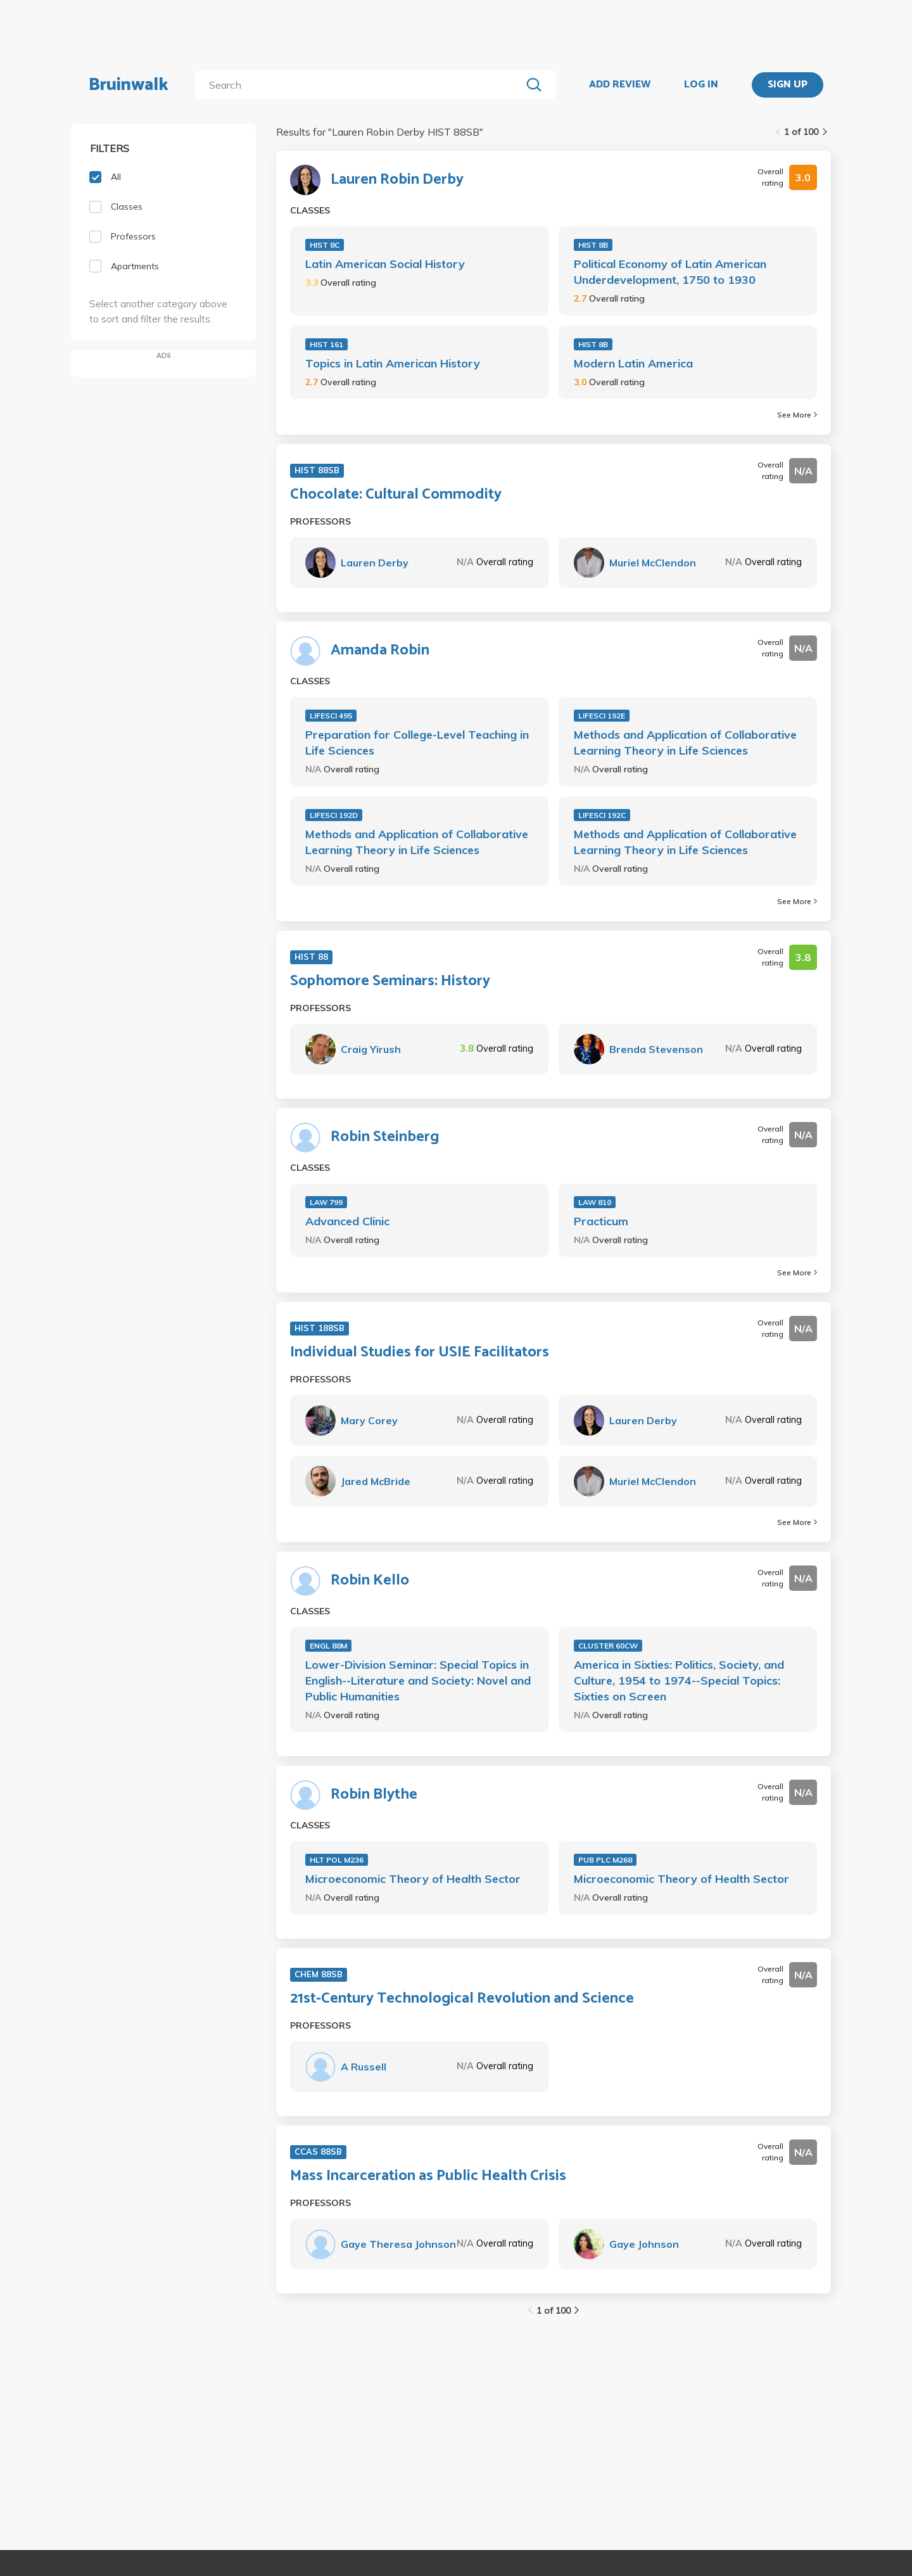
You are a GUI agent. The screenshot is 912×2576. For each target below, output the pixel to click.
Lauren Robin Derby (397, 180)
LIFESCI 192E (601, 715)
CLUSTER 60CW (608, 1645)
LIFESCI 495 (331, 715)
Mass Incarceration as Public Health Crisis (428, 2176)
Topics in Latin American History (392, 363)
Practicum (601, 1221)
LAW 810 (594, 1202)
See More (797, 414)
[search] (360, 85)
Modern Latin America (633, 363)
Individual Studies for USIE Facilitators (419, 1352)
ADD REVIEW (619, 85)
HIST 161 (326, 344)
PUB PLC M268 (605, 1860)
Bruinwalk (128, 85)
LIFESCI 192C (602, 815)
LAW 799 (326, 1202)
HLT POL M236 (337, 1860)
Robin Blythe (374, 1794)
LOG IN (701, 85)
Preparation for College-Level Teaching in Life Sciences (417, 742)
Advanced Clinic (347, 1221)
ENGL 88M (328, 1645)
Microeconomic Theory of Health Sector (413, 1878)
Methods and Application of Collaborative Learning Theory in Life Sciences (685, 742)
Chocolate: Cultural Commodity (396, 494)
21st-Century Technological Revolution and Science (462, 1998)
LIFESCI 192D (334, 815)
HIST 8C (324, 245)
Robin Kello (370, 1580)
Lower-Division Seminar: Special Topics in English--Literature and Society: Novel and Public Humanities (418, 1680)
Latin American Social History (385, 264)
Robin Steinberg (385, 1137)
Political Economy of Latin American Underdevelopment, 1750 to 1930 (670, 272)
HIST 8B (593, 245)
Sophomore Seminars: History (390, 981)
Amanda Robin (380, 650)
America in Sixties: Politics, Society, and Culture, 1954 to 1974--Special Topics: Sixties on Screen (679, 1680)
